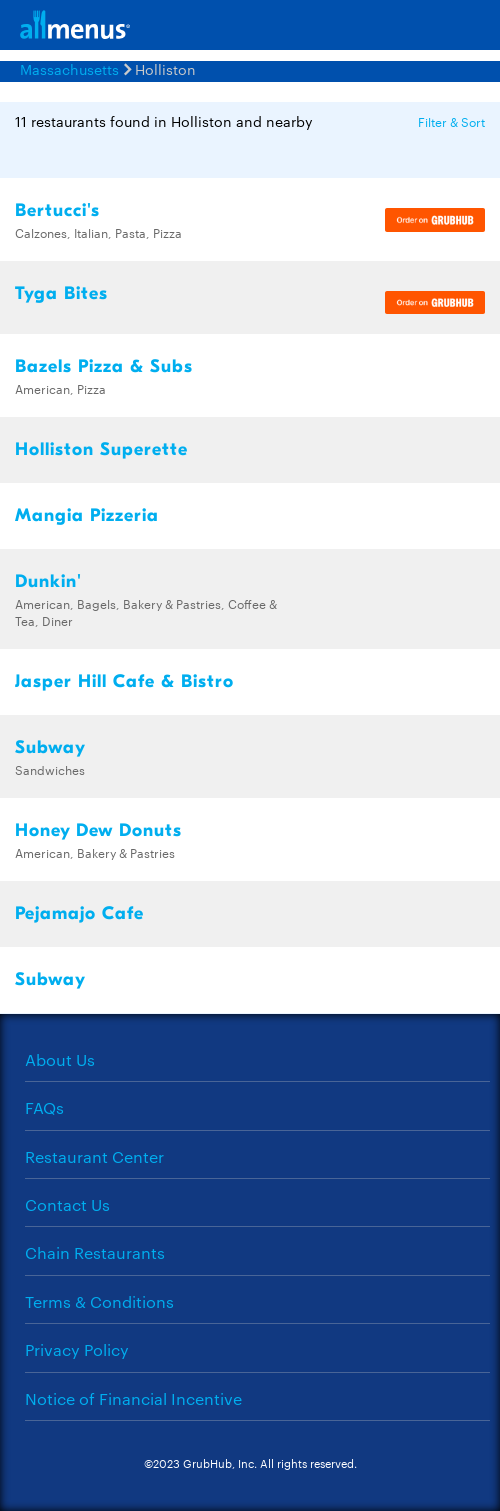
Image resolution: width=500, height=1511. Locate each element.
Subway (50, 747)
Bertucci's (57, 210)
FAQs (44, 1107)
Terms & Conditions (99, 1301)
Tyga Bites (61, 293)
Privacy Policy (77, 1349)
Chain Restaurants (95, 1252)
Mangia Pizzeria (87, 515)
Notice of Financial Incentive (133, 1398)
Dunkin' (48, 581)
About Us (60, 1059)
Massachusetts (69, 69)
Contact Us (67, 1204)
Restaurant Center (94, 1156)
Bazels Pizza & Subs (104, 366)
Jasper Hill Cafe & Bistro (124, 681)
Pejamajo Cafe (79, 913)
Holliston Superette (101, 449)
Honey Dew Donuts (98, 830)
